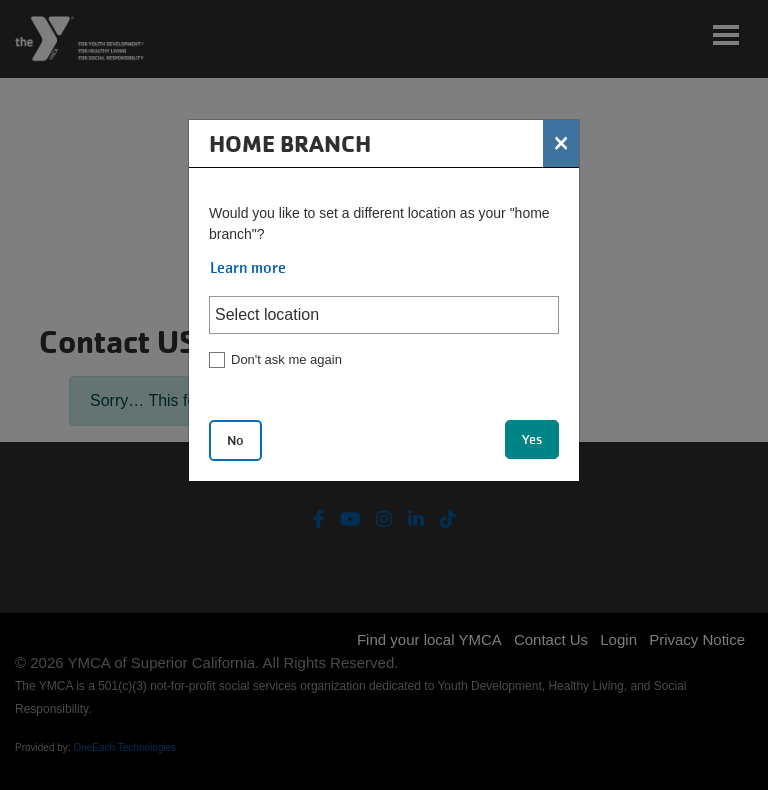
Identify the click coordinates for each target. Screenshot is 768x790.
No (235, 440)
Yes (532, 439)
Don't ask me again (286, 359)
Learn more (248, 268)
